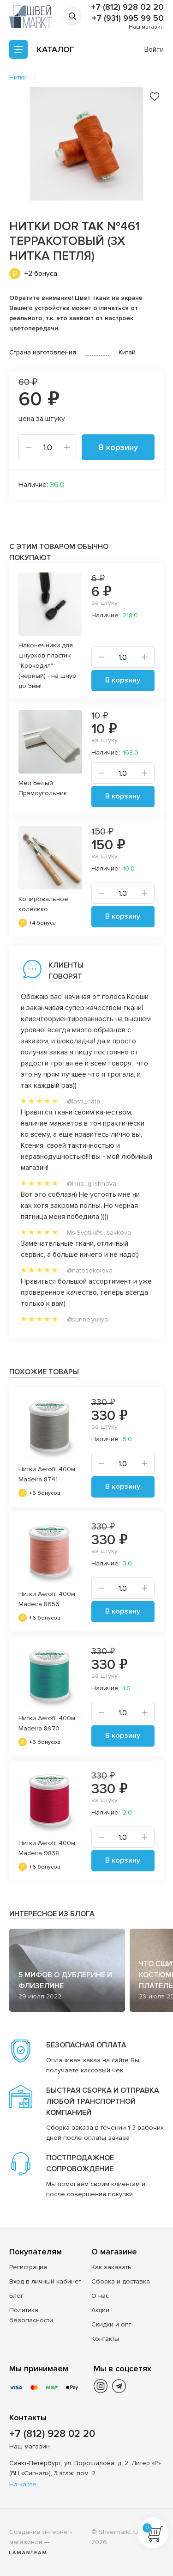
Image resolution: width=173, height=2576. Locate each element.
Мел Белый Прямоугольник (42, 788)
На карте (22, 2484)
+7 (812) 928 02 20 (127, 7)
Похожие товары (44, 1371)
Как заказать (111, 2267)
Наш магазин (146, 27)
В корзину (118, 447)
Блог (16, 2296)
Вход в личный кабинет (45, 2281)
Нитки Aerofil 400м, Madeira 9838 (47, 1848)
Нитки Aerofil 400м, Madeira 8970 (47, 1723)
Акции (100, 2310)
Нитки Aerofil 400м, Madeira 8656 (47, 1599)
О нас (100, 2296)
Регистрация (28, 2267)
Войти (154, 49)
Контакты (105, 2339)
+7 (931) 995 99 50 (128, 18)
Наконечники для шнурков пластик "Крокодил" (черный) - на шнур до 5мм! (47, 665)
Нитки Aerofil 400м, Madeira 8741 (47, 1474)
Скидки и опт (111, 2324)
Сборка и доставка (120, 2281)
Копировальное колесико (43, 904)
